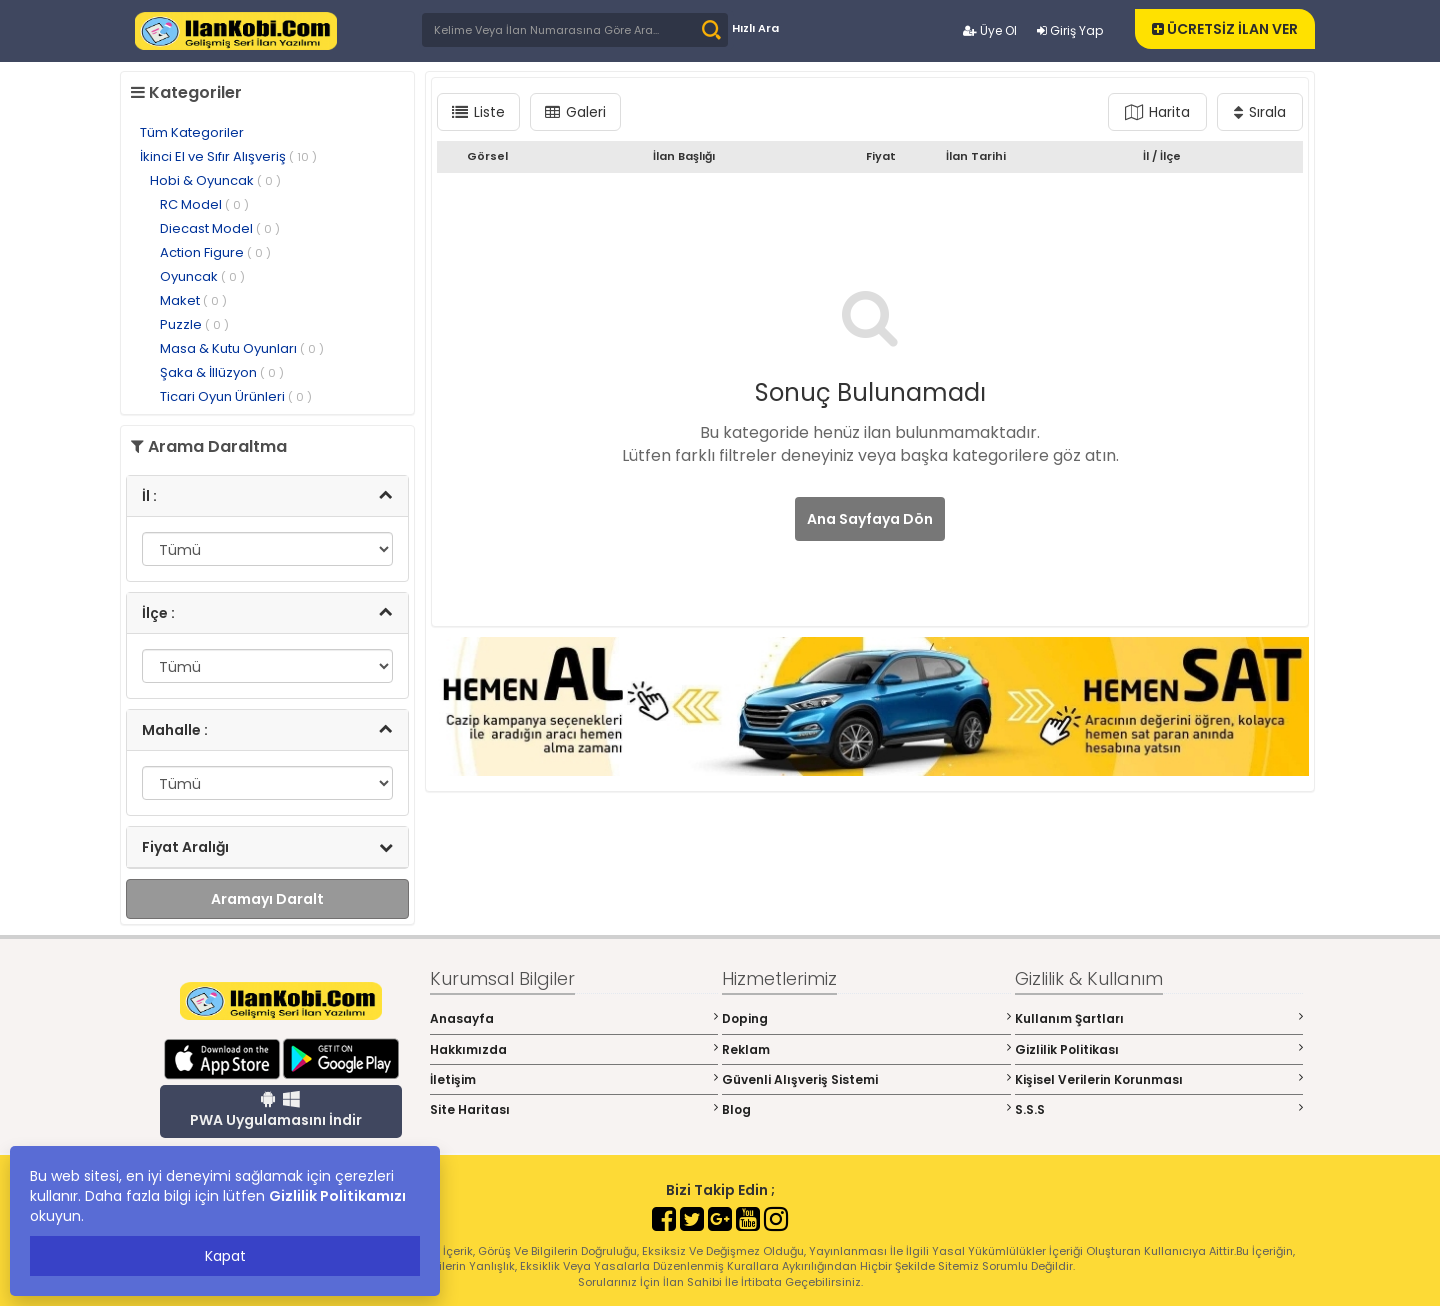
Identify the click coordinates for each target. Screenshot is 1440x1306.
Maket (193, 300)
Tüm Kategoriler (192, 132)
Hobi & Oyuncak (215, 180)
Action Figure (215, 252)
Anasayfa (574, 1018)
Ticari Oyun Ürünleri (236, 396)
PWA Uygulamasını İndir (276, 1110)
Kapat (225, 1256)
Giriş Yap (1070, 30)
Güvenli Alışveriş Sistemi (866, 1079)
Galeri (575, 112)
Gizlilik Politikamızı (337, 1196)
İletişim (574, 1079)
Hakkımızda (574, 1049)
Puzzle (194, 324)
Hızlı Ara (755, 28)
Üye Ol (990, 30)
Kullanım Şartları (1159, 1018)
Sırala (1260, 112)
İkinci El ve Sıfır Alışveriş (228, 156)
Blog (866, 1109)
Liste (478, 112)
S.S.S (1159, 1109)
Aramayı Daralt (267, 899)
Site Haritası (574, 1109)
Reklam (866, 1049)
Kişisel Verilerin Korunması (1159, 1079)
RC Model (204, 204)
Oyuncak (202, 276)
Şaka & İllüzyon (222, 372)
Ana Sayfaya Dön (870, 519)
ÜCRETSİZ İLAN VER (1225, 29)
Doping (866, 1018)
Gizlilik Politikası (1159, 1049)
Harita (1157, 112)
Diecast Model (220, 228)
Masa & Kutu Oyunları (242, 348)
